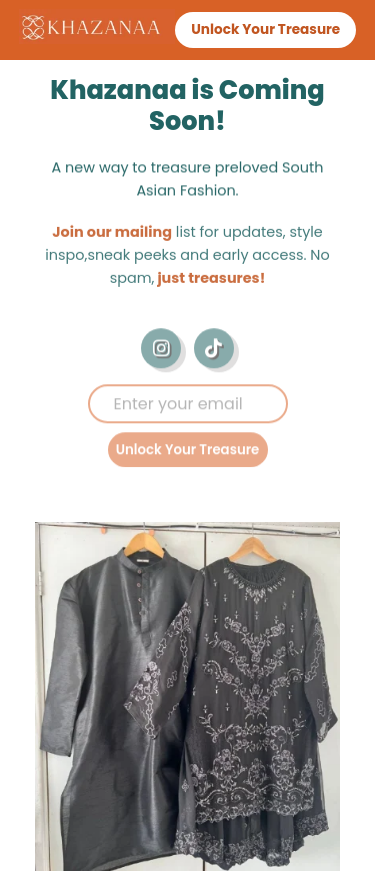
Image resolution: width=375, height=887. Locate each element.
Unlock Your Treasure (188, 452)
